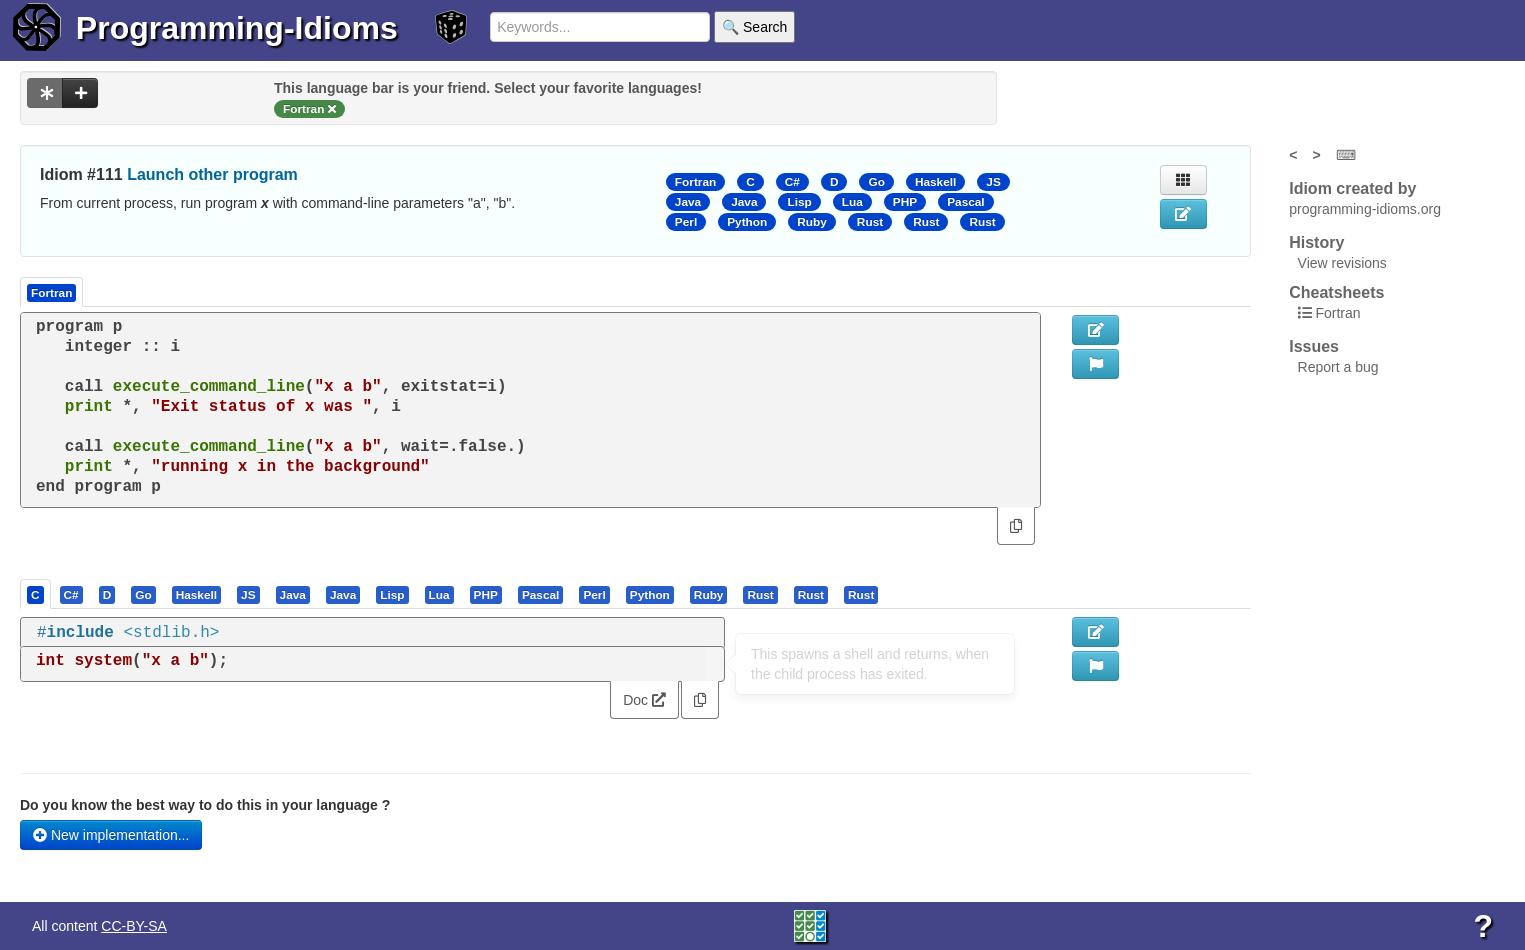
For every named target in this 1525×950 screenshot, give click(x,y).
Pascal (966, 202)
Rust (870, 222)
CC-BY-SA (134, 926)
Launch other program (212, 174)
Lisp (799, 202)
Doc (644, 700)
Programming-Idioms (237, 28)
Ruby (812, 222)
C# (792, 182)
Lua (852, 202)
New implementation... (111, 835)
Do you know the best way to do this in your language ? (205, 805)
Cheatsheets (1336, 292)
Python (747, 222)
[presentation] (35, 594)
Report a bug (1338, 367)
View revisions (1342, 263)
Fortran (695, 182)
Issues (1314, 346)
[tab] (36, 594)
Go (876, 182)
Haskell (935, 182)
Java (688, 202)
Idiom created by (1352, 188)
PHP (905, 202)
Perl (686, 222)
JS (993, 182)
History (1316, 242)
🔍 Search (754, 27)
